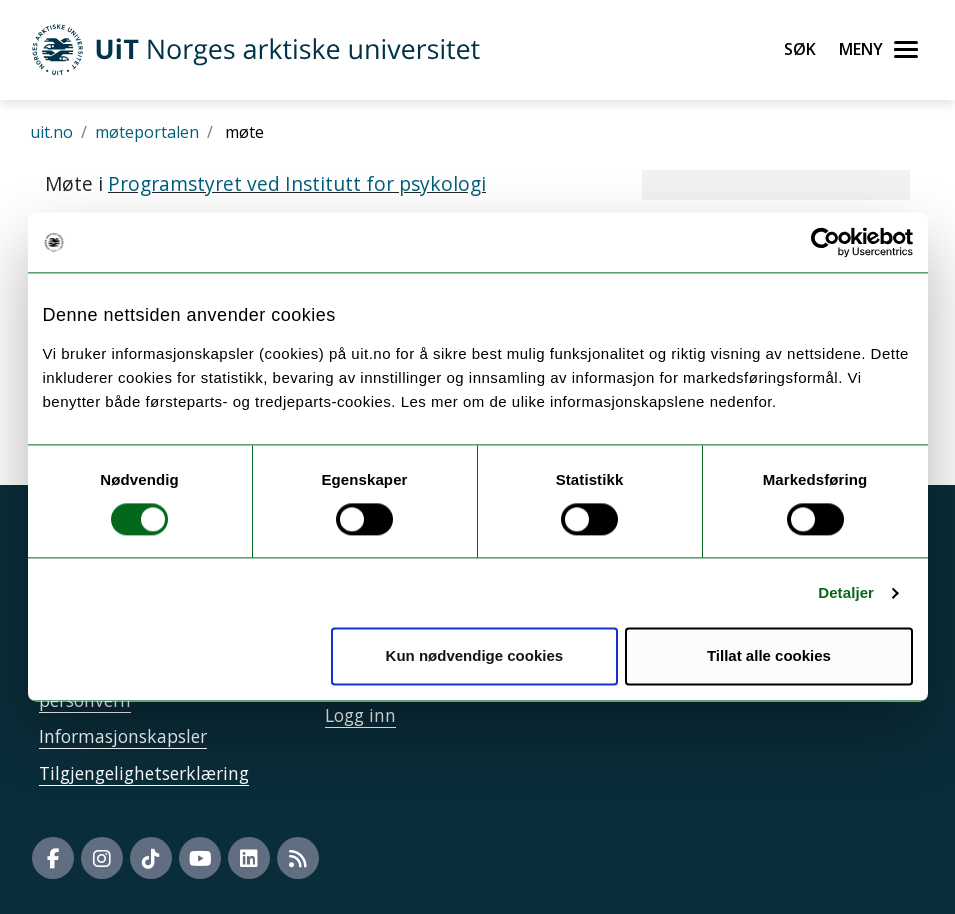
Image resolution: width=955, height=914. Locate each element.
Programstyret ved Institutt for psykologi (297, 183)
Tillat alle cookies (769, 656)
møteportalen (147, 132)
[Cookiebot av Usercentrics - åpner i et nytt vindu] (825, 242)
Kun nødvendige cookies (475, 656)
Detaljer (846, 592)
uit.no (51, 132)
